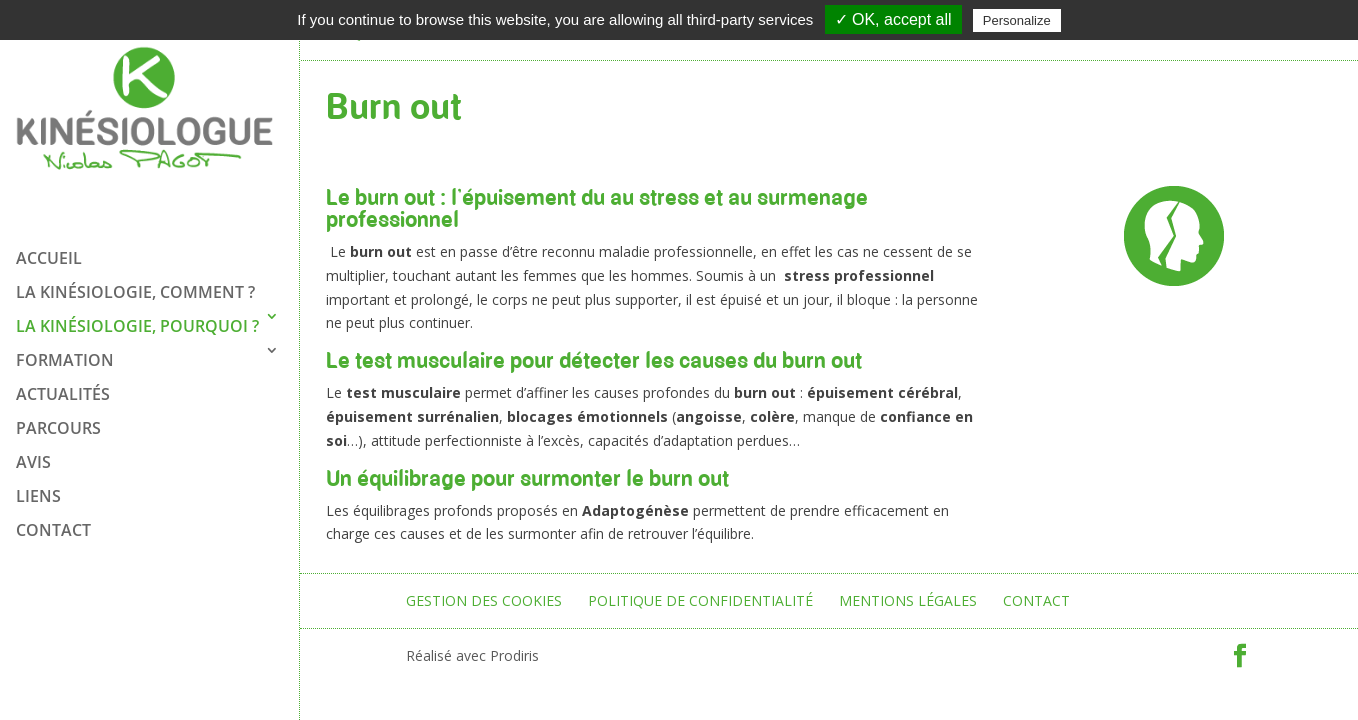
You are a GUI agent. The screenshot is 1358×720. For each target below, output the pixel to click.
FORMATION (65, 355)
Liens (38, 491)
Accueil (49, 253)
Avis (33, 457)
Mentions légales (908, 600)
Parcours (58, 423)
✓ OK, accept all (893, 19)
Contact (53, 525)
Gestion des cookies (484, 600)
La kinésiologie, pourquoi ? (137, 321)
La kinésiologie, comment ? (135, 287)
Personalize (1017, 20)
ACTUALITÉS (63, 389)
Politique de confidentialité (700, 600)
